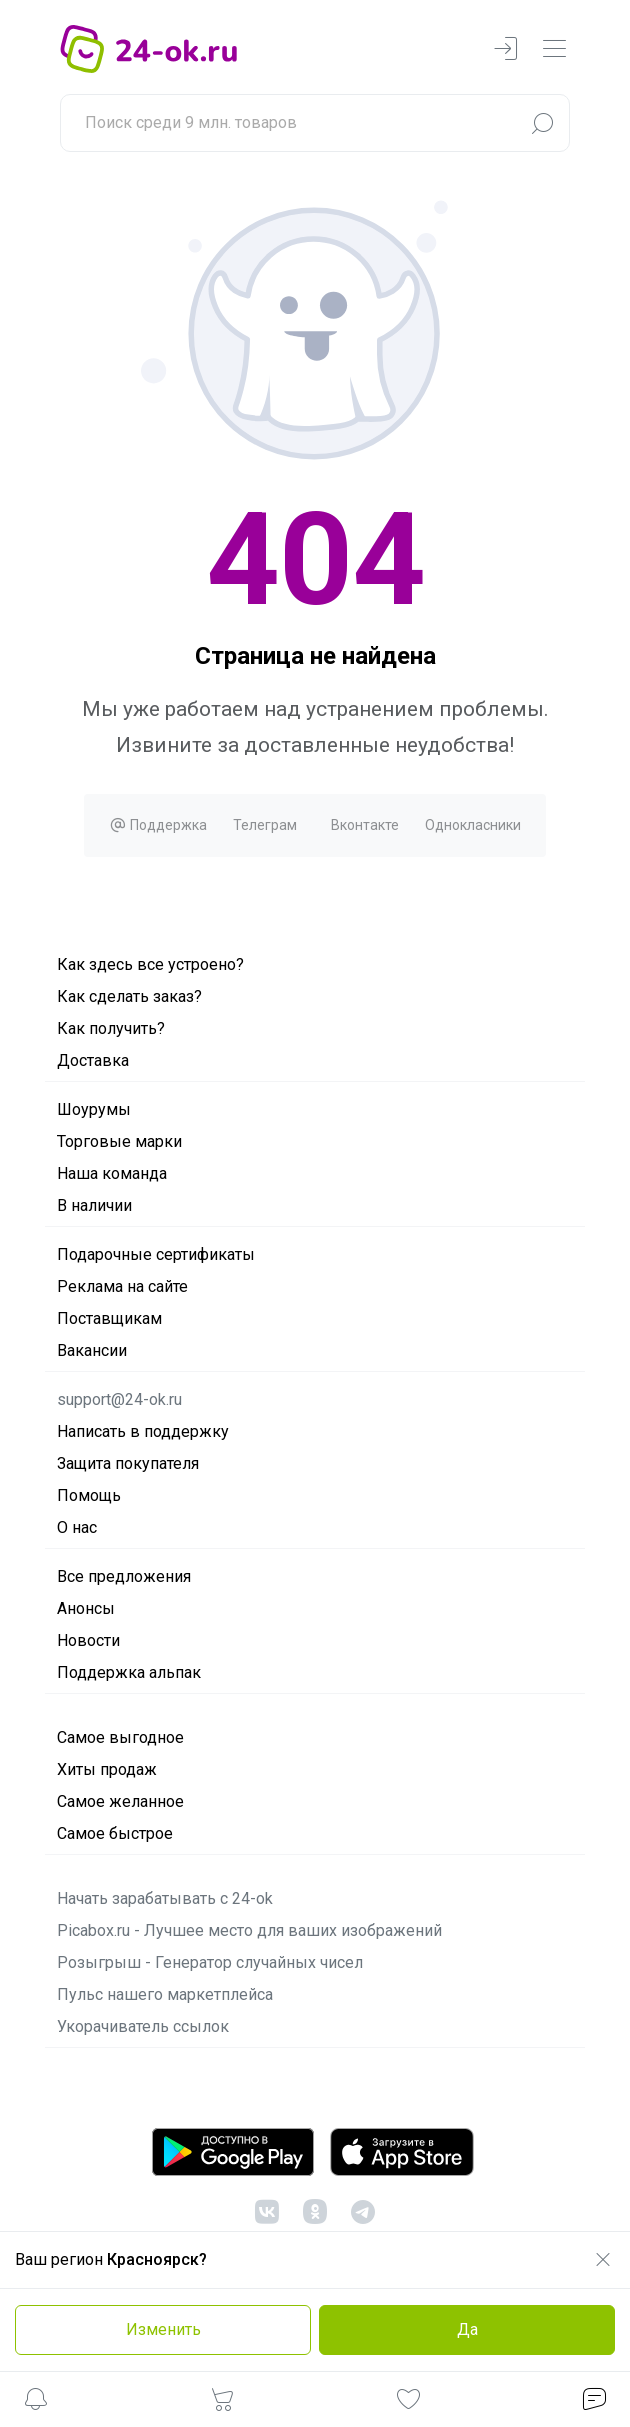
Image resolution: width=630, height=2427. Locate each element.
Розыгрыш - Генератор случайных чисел (210, 1962)
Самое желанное (120, 1801)
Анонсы (86, 1608)
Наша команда (112, 1173)
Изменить (163, 2329)
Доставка (93, 1060)
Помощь (89, 1495)
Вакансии (92, 1350)
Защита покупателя (128, 1463)
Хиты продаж (107, 1769)
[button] (36, 2402)
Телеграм (265, 825)
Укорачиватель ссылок (143, 2026)
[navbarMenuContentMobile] (554, 49)
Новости (88, 1640)
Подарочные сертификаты (156, 1254)
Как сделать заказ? (129, 996)
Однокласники (473, 825)
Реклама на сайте (122, 1286)
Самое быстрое (115, 1833)
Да (467, 2329)
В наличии (94, 1205)
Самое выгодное (120, 1737)
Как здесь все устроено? (150, 964)
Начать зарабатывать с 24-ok (165, 1898)
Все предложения (124, 1576)
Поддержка (158, 825)
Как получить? (111, 1028)
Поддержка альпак (129, 1672)
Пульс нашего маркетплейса (165, 1994)
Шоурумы (94, 1109)
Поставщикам (109, 1318)
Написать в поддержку (143, 1431)
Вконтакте (365, 825)
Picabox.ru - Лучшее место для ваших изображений (249, 1930)
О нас (77, 1527)
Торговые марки (119, 1141)
